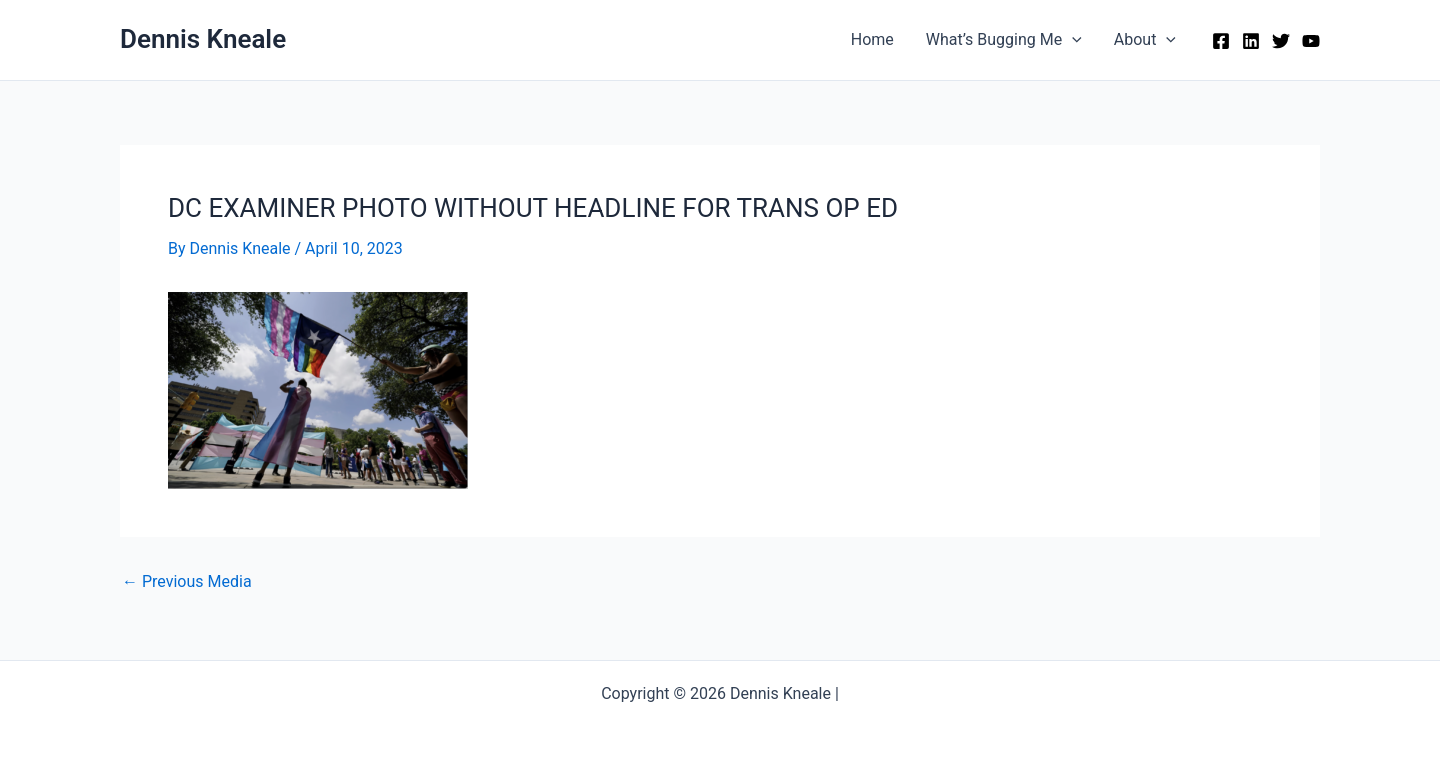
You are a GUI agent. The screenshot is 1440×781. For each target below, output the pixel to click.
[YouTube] (1311, 41)
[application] (1072, 40)
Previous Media (187, 582)
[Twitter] (1281, 41)
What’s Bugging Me (1004, 40)
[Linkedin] (1251, 41)
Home (872, 39)
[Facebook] (1221, 41)
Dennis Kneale (203, 39)
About (1145, 40)
